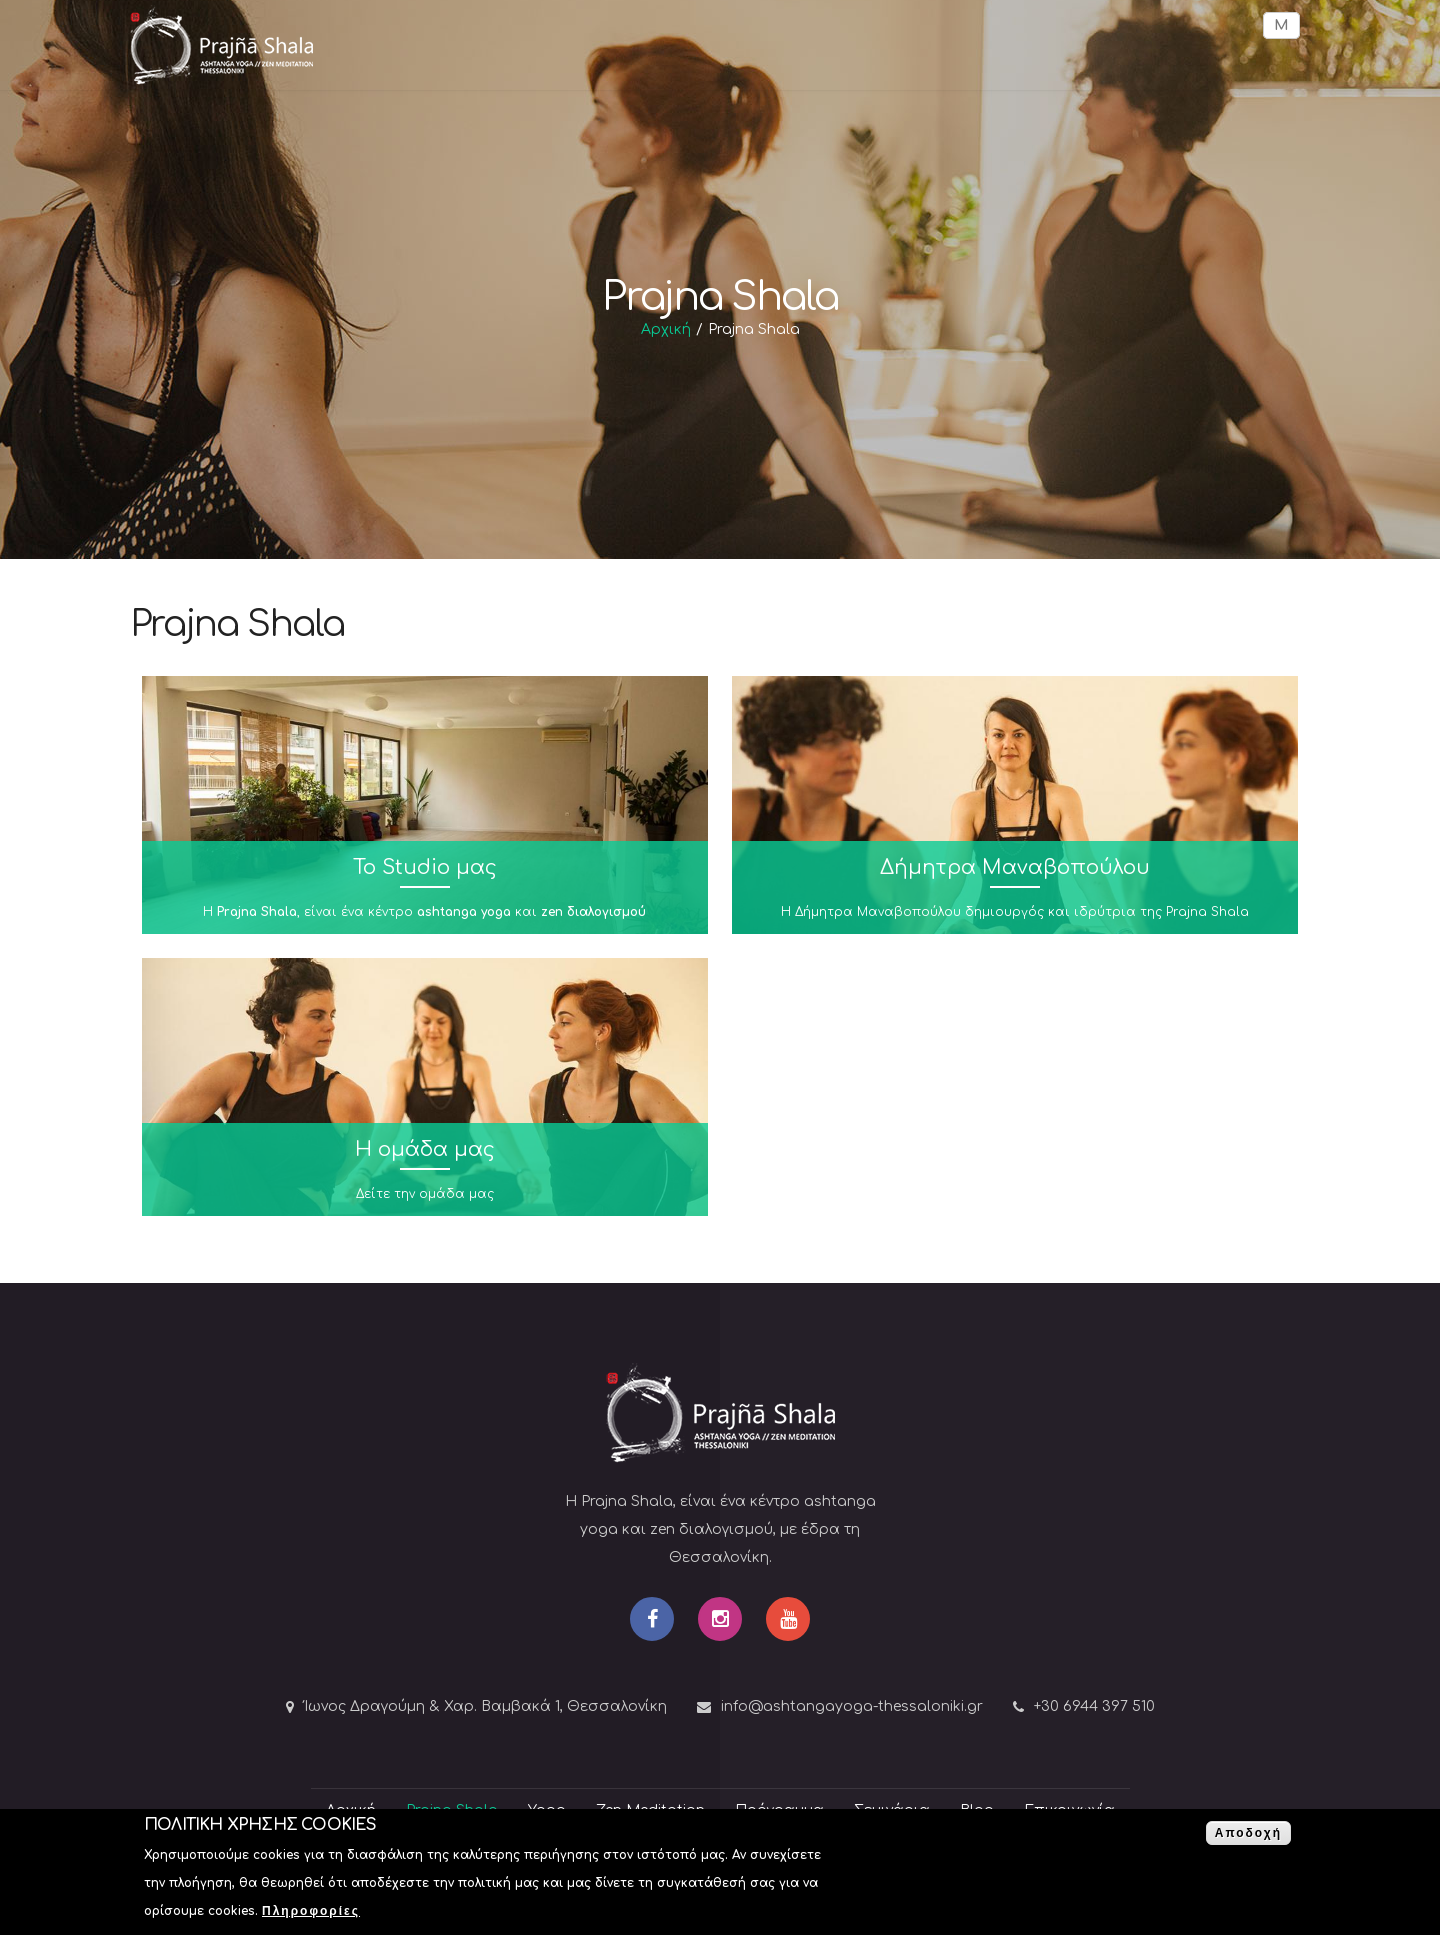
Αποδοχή (1248, 1836)
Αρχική (666, 329)
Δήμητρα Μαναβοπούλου (1015, 867)
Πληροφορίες (311, 1914)
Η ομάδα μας (425, 1149)
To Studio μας (425, 867)
